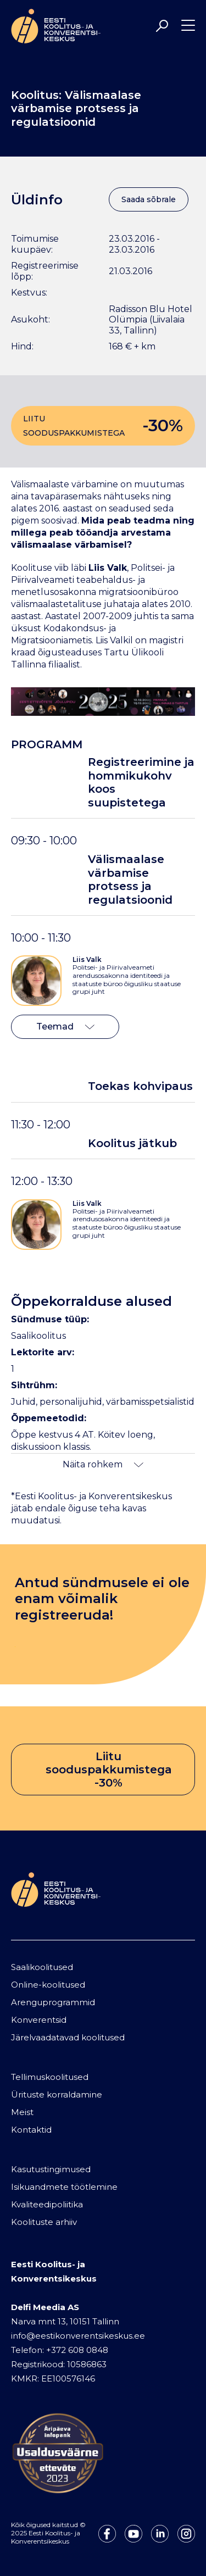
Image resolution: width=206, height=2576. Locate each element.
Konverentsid (38, 2020)
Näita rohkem (103, 1464)
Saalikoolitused (42, 1967)
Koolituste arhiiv (44, 2222)
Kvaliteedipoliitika (47, 2204)
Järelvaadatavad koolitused (68, 2037)
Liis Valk (87, 959)
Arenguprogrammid (53, 2002)
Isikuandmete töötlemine (64, 2187)
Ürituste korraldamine (56, 2094)
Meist (22, 2112)
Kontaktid (31, 2129)
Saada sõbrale (148, 199)
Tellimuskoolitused (49, 2077)
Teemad (65, 1026)
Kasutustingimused (51, 2169)
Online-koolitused (48, 1984)
